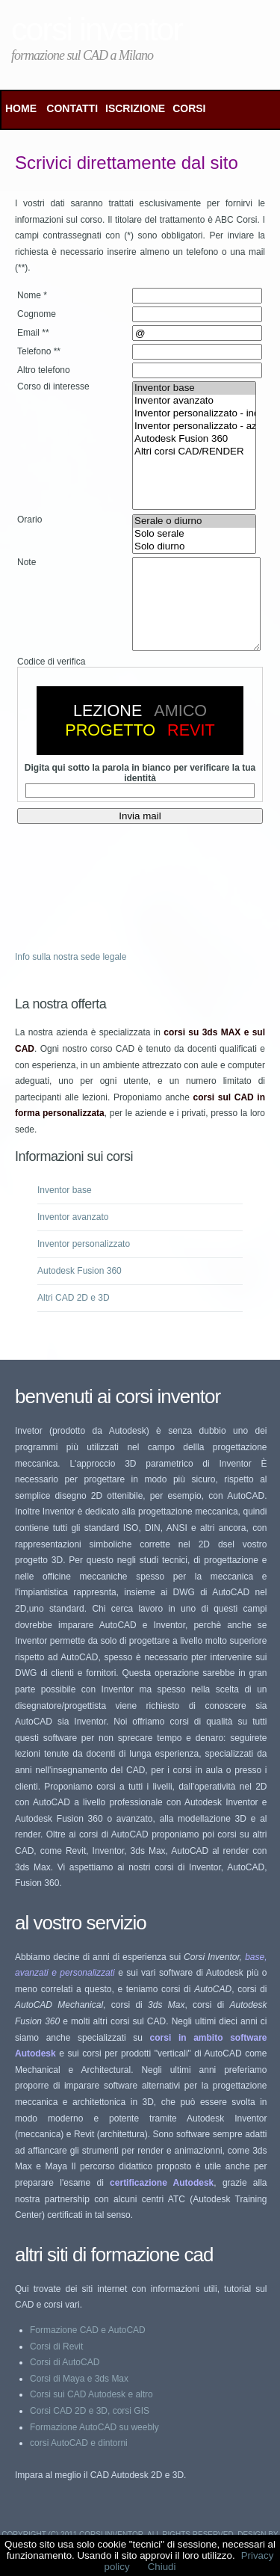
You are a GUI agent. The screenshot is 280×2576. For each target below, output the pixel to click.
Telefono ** (38, 351)
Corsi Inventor (96, 29)
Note (26, 562)
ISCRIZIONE (135, 108)
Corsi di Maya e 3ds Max (79, 2396)
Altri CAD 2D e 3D (73, 1315)
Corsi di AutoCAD (64, 2380)
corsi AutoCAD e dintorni (79, 2461)
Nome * (32, 295)
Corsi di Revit (56, 2364)
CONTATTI (72, 108)
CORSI (188, 108)
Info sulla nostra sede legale (70, 975)
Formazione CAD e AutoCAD (88, 2348)
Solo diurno (194, 546)
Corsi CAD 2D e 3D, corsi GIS (89, 2429)
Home (21, 108)
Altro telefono (43, 370)
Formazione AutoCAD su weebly (94, 2445)
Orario (29, 519)
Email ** (33, 332)
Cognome (36, 314)
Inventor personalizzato (83, 1262)
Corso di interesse (53, 386)
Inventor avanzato (194, 401)
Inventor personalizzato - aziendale (194, 426)
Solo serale (194, 534)
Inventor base (194, 388)
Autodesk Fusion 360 (194, 439)
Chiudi (162, 2566)
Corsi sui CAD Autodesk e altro (91, 2412)
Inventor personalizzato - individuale (194, 413)
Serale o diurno (194, 521)
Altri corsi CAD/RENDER (194, 452)
